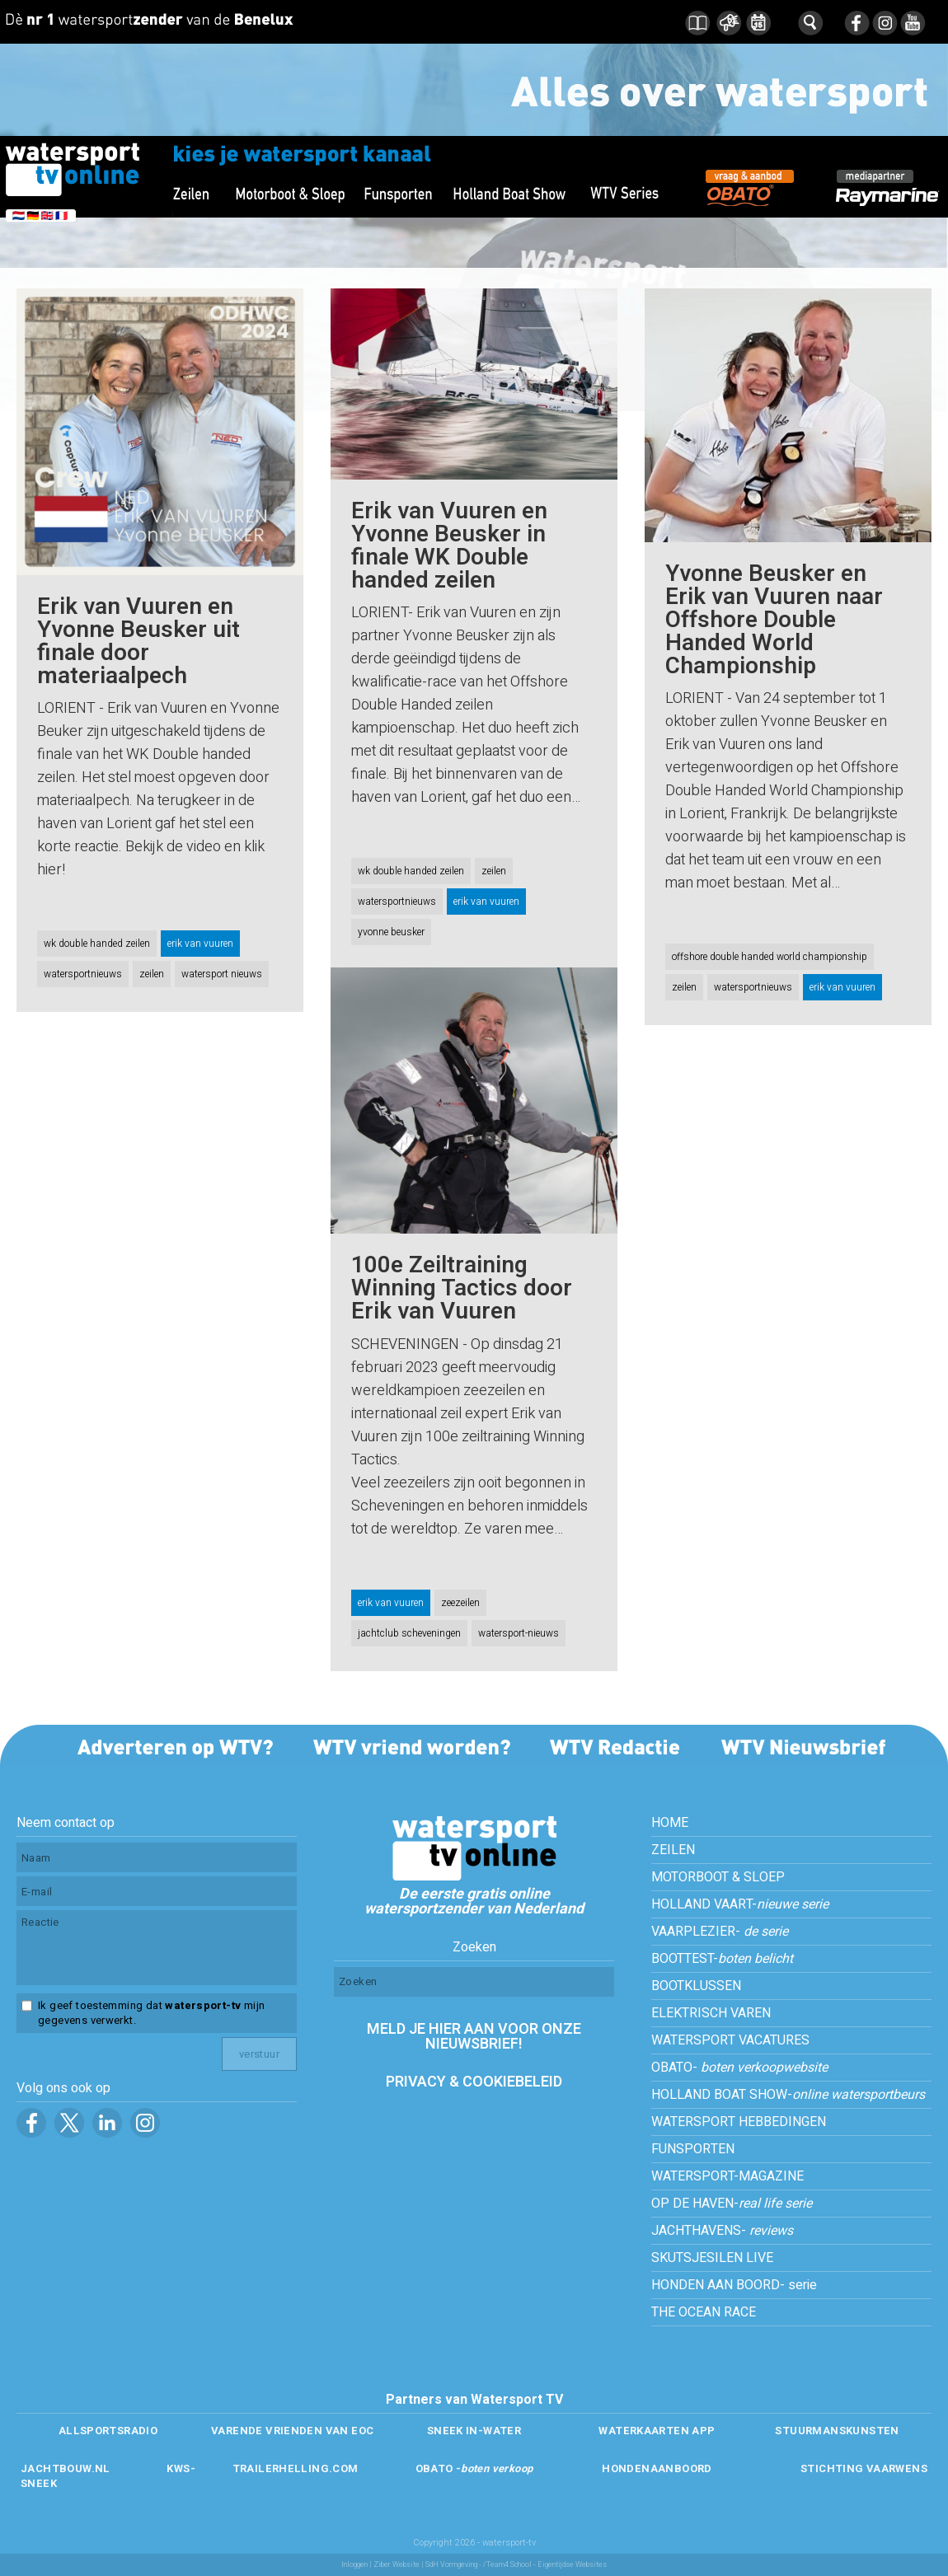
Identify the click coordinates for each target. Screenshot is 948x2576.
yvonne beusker (391, 932)
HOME (669, 1823)
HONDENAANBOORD (656, 2468)
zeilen (151, 974)
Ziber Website (396, 2565)
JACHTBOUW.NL (65, 2468)
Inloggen (354, 2565)
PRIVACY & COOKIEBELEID (474, 2082)
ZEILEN (673, 1850)
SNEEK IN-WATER (474, 2430)
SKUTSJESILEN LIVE (712, 2258)
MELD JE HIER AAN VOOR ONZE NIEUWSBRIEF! (474, 2036)
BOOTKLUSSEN (696, 1986)
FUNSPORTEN (692, 2149)
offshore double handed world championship (769, 956)
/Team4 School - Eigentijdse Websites (545, 2565)
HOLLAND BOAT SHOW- (788, 2095)
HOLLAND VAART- (739, 1904)
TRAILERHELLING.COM (295, 2468)
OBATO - (474, 2468)
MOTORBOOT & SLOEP (718, 1877)
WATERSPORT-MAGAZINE (727, 2176)
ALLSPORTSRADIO (108, 2430)
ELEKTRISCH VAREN (711, 2013)
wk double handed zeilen (97, 943)
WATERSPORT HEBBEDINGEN (738, 2122)
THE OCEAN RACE (703, 2312)
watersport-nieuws (518, 1633)
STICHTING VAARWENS (863, 2468)
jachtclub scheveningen (409, 1633)
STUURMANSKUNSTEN (837, 2430)
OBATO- (739, 2067)
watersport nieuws (221, 974)
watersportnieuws (83, 974)
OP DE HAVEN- (731, 2203)
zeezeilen (460, 1602)
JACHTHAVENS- (722, 2231)
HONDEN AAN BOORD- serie (734, 2285)
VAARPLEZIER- (719, 1931)
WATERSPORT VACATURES (730, 2040)
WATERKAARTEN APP (656, 2430)
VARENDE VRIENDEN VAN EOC (292, 2430)
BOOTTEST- (722, 1959)
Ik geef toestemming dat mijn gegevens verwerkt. (151, 2013)
